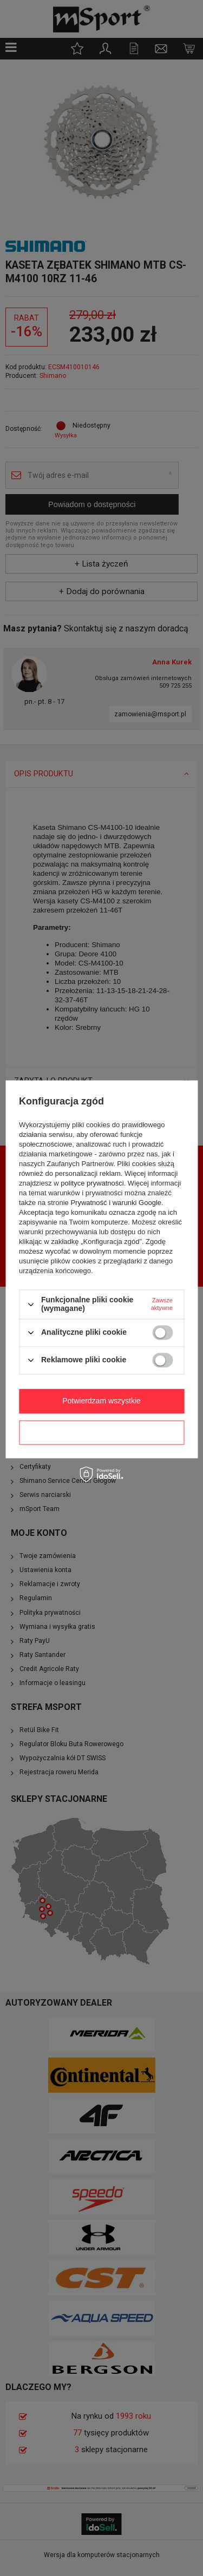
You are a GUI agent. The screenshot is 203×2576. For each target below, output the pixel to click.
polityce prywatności (92, 1184)
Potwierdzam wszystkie (101, 1400)
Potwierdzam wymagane (101, 1432)
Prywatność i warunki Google (115, 1203)
